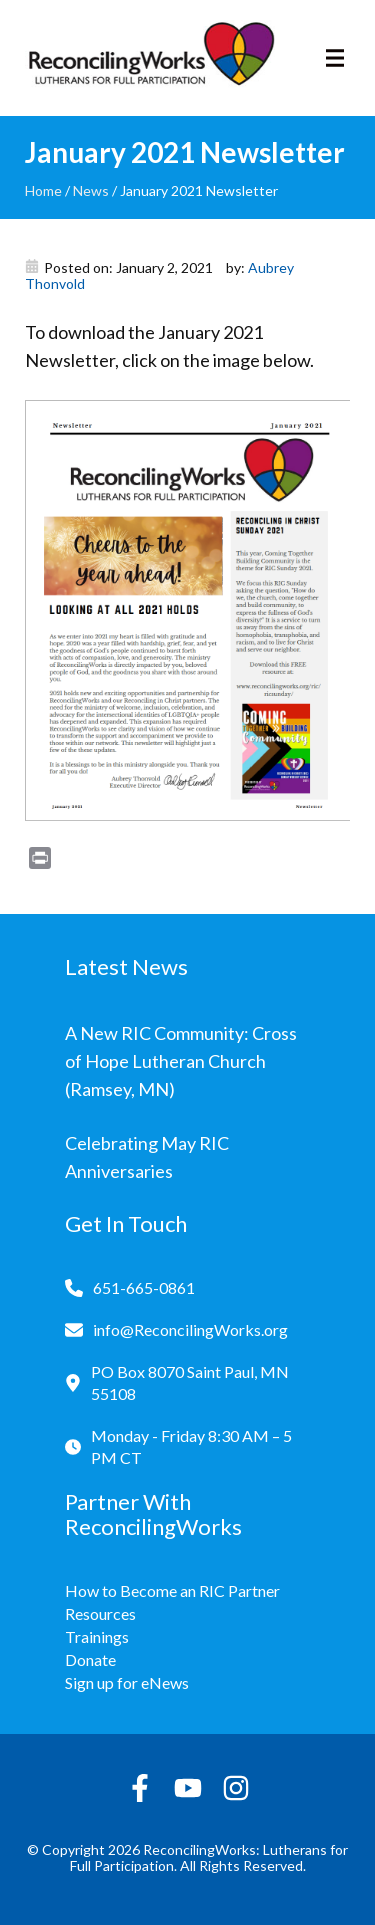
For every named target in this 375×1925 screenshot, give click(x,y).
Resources (100, 1613)
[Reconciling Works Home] (150, 58)
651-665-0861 (144, 1287)
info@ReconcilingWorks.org (190, 1329)
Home (43, 190)
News (91, 190)
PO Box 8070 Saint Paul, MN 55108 (190, 1382)
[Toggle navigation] (335, 58)
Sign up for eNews (127, 1682)
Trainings (97, 1636)
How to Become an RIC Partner (172, 1590)
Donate (90, 1659)
